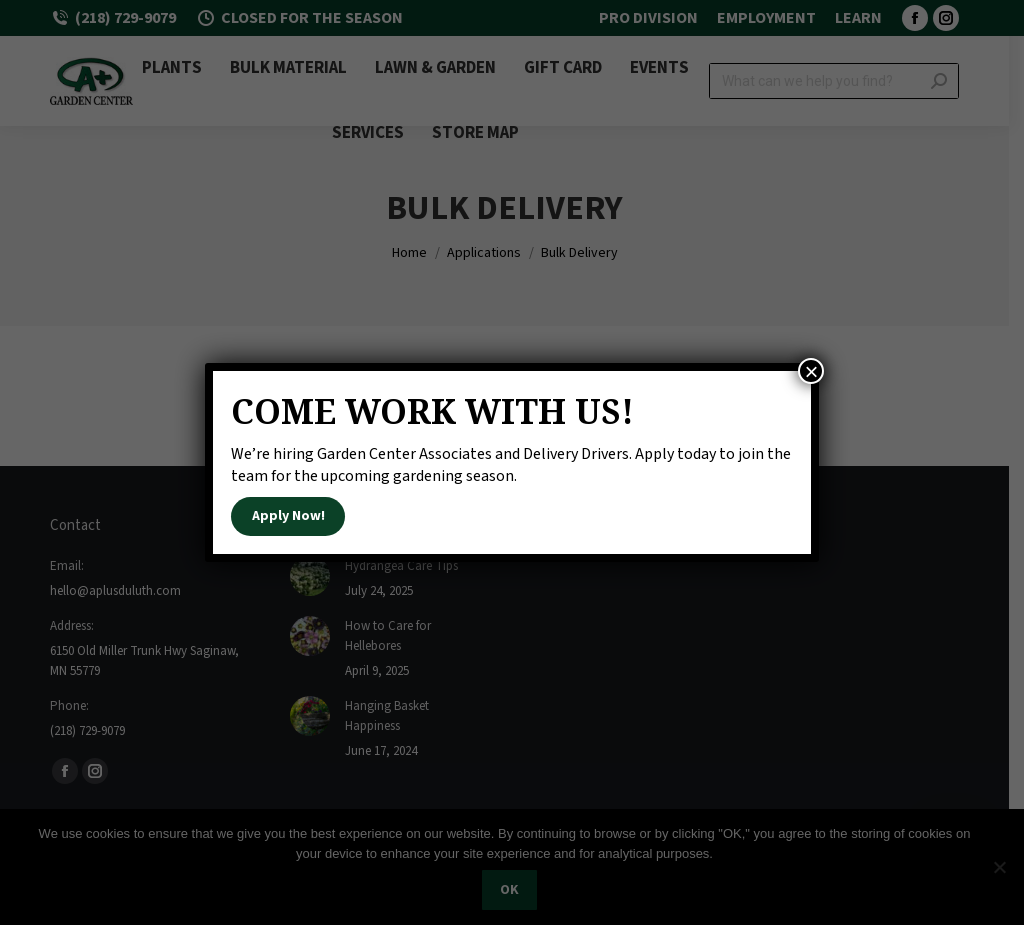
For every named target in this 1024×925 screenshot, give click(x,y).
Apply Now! (288, 516)
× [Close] (811, 371)
